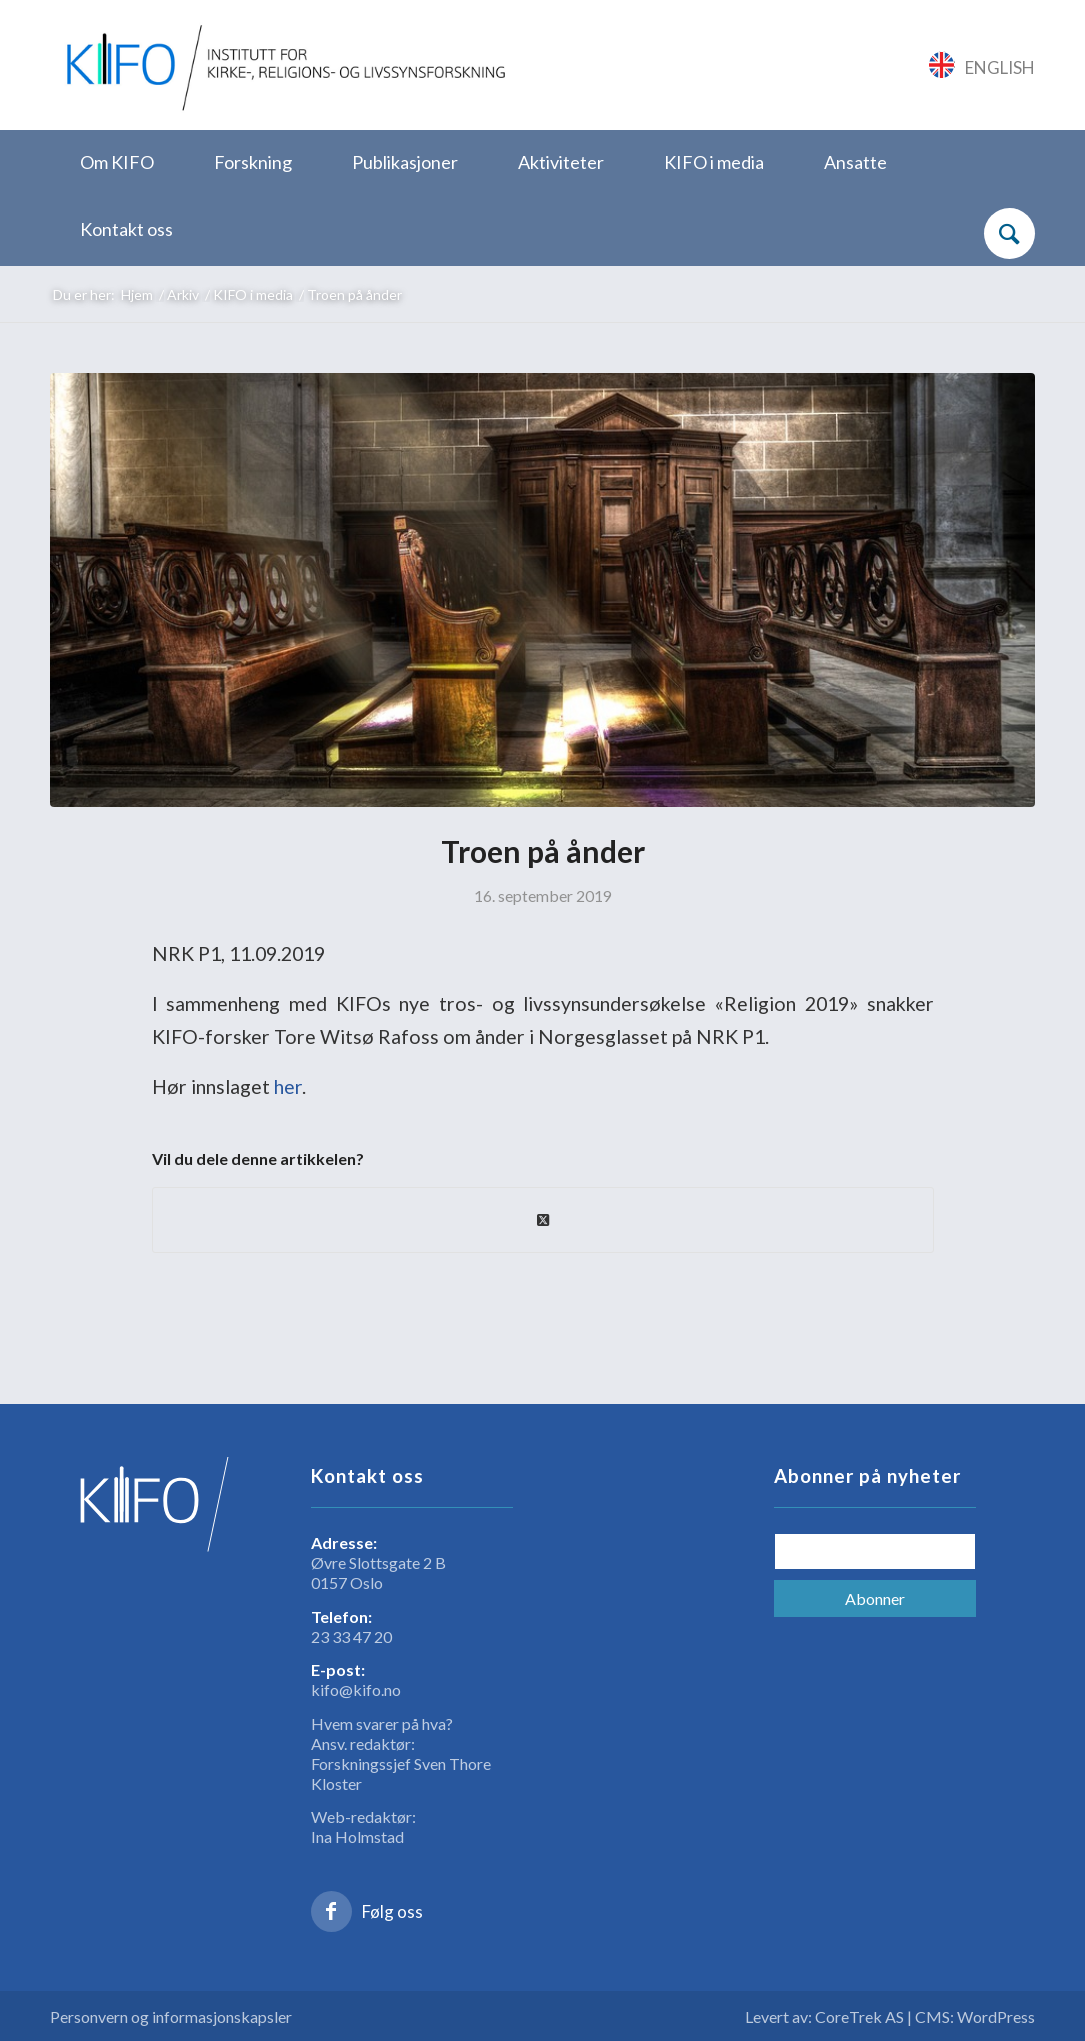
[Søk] (1009, 233)
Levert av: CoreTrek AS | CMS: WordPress (890, 2016)
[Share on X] (543, 1220)
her (288, 1086)
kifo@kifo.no (356, 1689)
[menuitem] (117, 163)
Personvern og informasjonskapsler (171, 2016)
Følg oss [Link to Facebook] (392, 1911)
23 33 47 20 (351, 1636)
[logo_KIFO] (282, 65)
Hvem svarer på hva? (382, 1723)
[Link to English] (982, 65)
